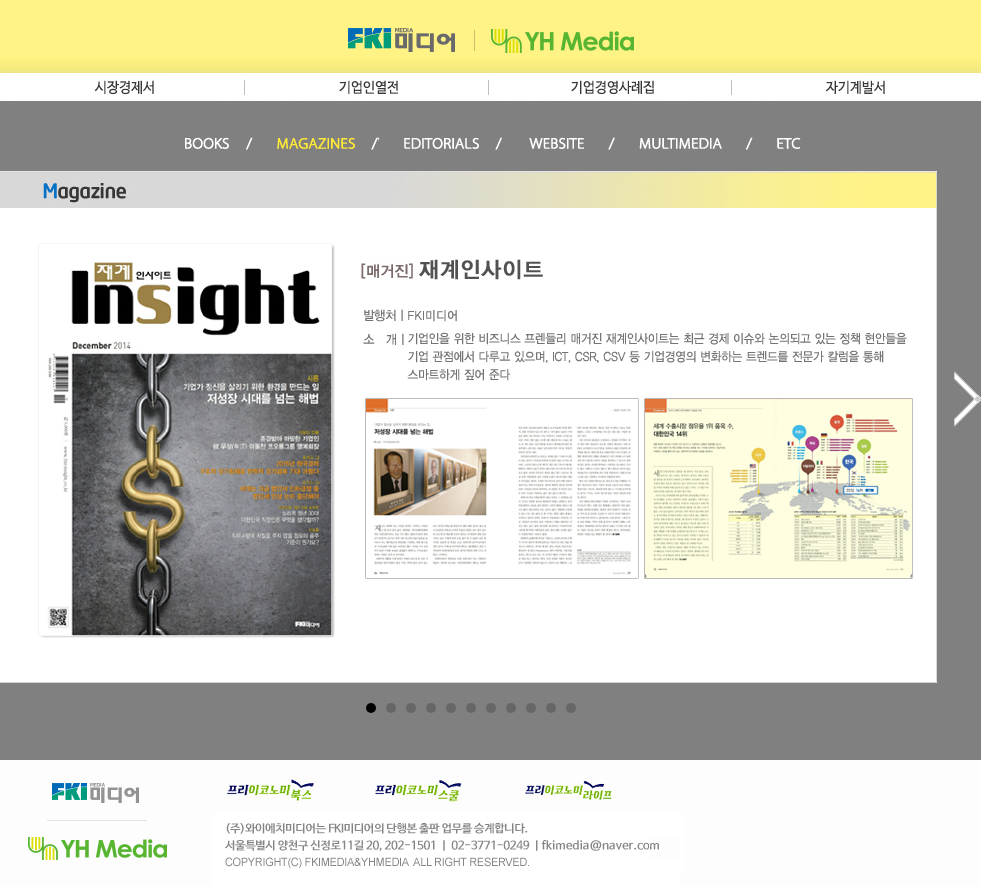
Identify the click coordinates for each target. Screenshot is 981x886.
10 (551, 708)
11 (571, 708)
